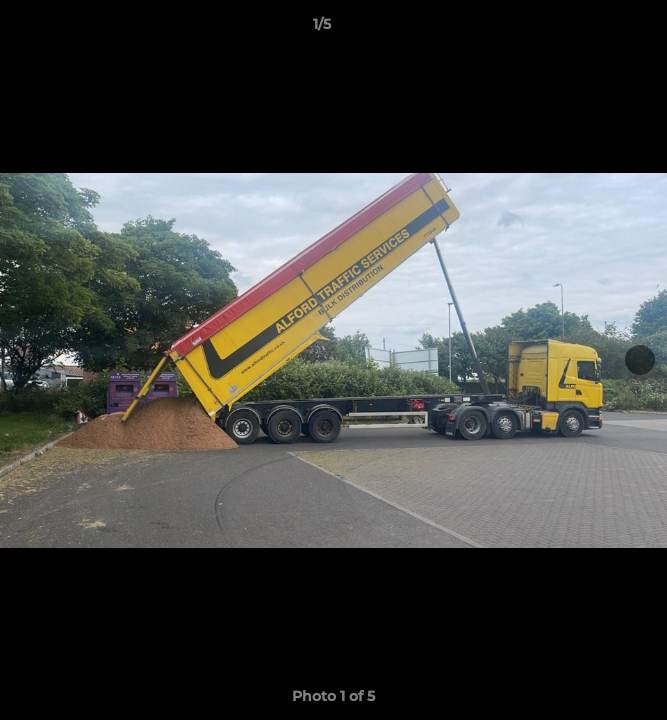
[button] (595, 29)
